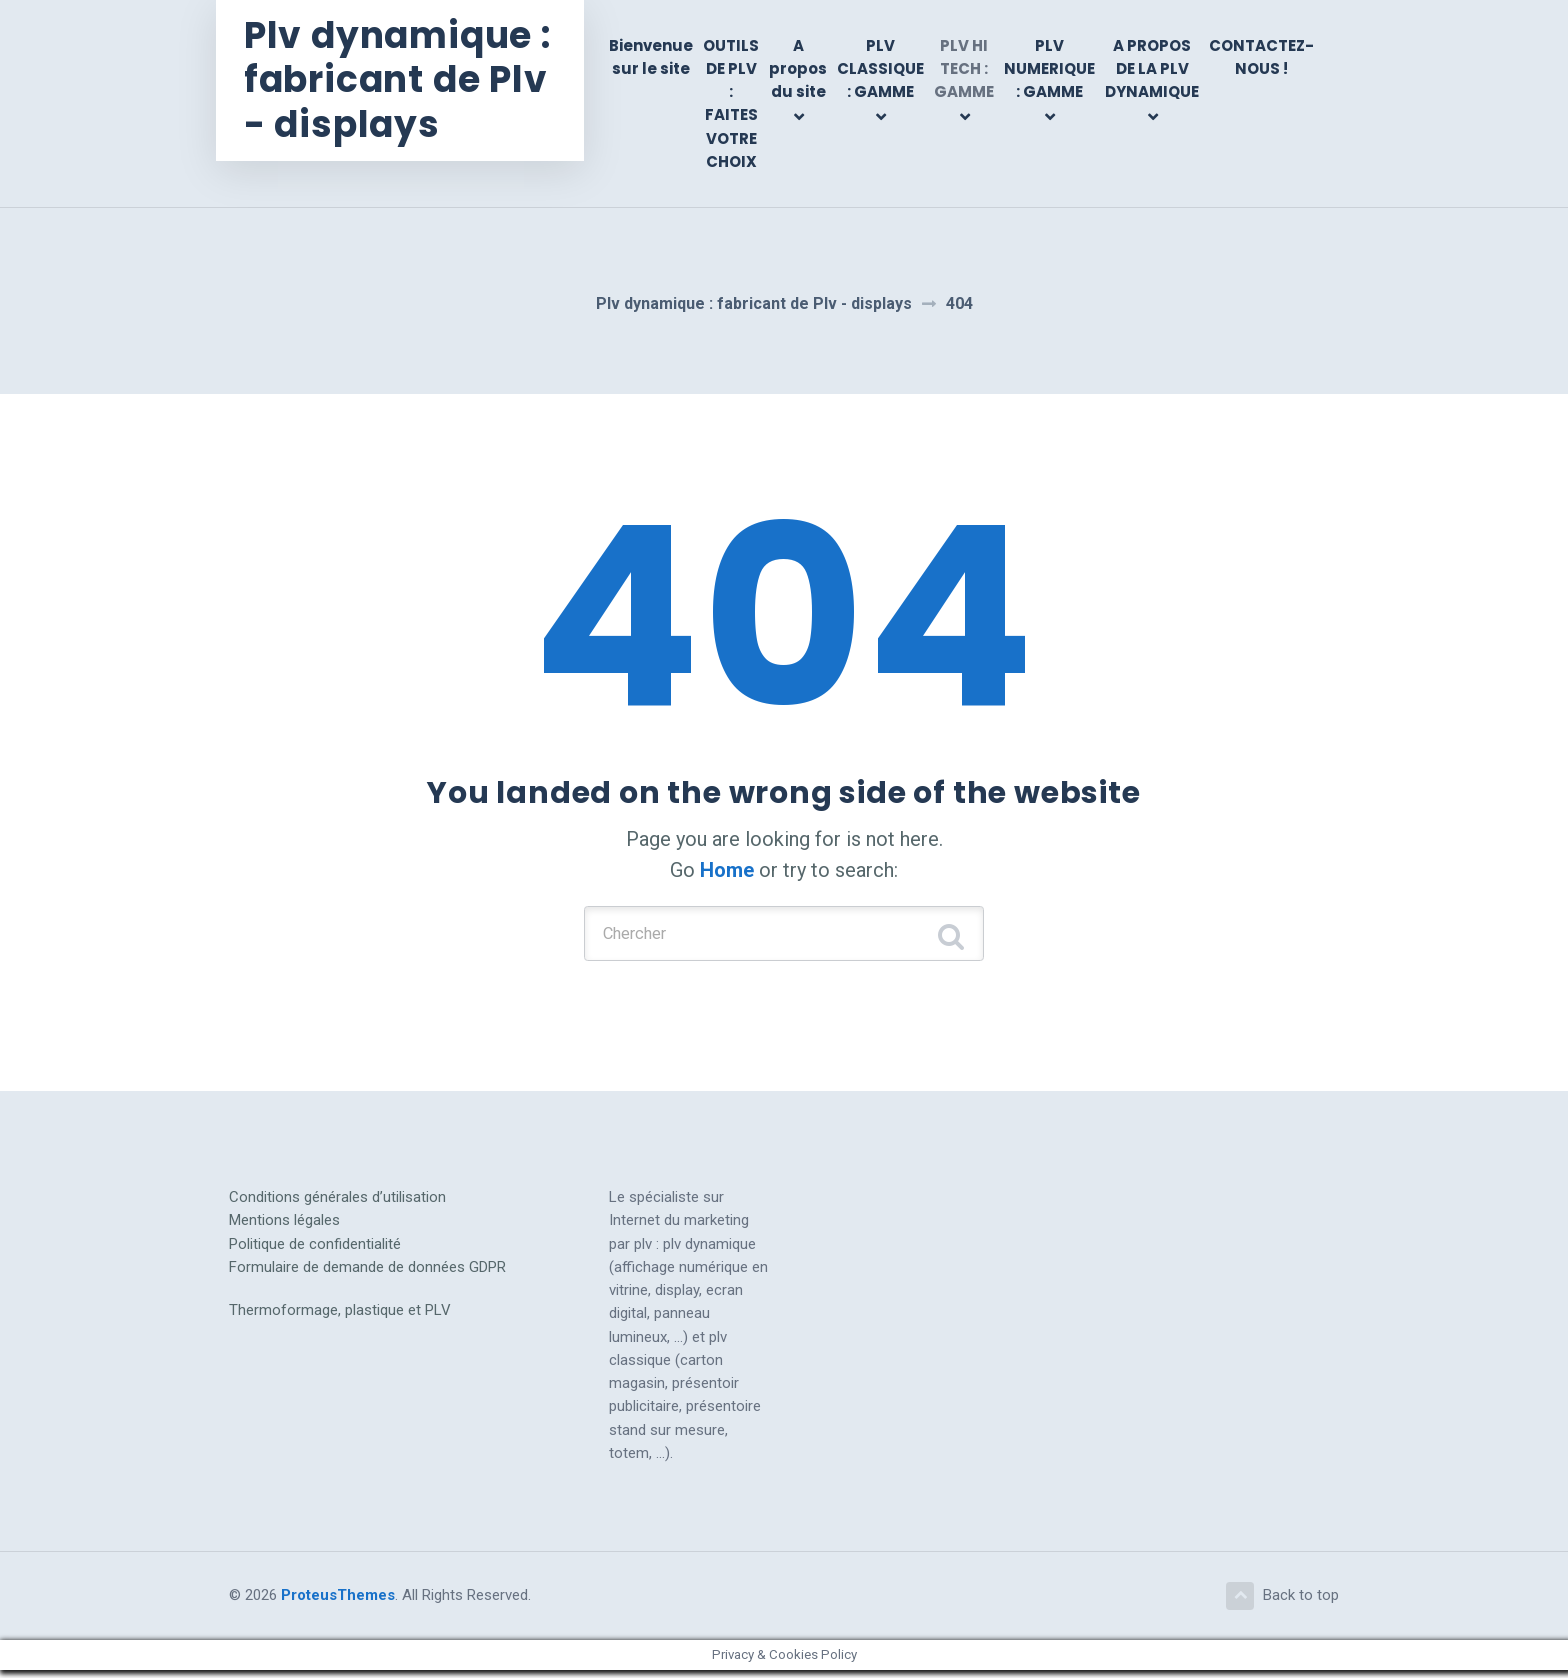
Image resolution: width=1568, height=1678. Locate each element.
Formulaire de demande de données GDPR (367, 1272)
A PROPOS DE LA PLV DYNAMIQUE (1152, 69)
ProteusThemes (338, 1602)
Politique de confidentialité (315, 1249)
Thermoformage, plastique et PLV (340, 1315)
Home (727, 870)
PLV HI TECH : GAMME (964, 69)
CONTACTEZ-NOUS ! (1261, 57)
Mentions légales (284, 1225)
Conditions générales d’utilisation (337, 1202)
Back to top (1281, 1602)
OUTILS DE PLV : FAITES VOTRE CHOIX (731, 103)
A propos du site (798, 69)
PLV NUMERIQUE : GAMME (1049, 69)
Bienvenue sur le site (651, 57)
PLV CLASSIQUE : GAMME (880, 69)
